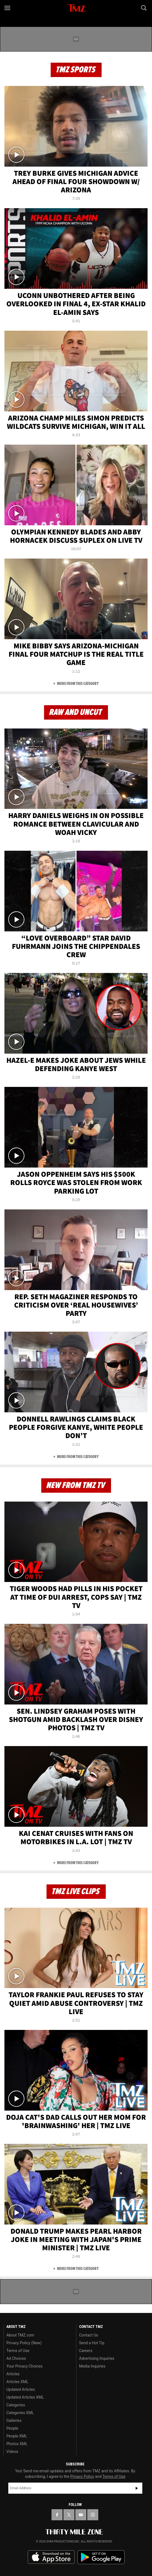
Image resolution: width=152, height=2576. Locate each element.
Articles (13, 2374)
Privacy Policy (82, 2476)
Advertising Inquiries (96, 2358)
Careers (85, 2350)
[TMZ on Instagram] (92, 2514)
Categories (15, 2405)
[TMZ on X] (68, 2514)
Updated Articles (20, 2389)
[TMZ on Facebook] (57, 2514)
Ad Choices (16, 2358)
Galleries (13, 2420)
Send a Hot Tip (91, 2343)
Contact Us (88, 2335)
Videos (12, 2451)
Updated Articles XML (25, 2397)
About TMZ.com (20, 2335)
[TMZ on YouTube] (80, 2514)
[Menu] (8, 8)
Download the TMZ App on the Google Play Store (101, 2557)
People (12, 2428)
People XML (16, 2436)
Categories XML (20, 2413)
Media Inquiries (92, 2366)
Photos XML (16, 2444)
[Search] (144, 8)
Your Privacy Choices (24, 2366)
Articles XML (17, 2381)
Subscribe (136, 2488)
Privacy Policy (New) (24, 2343)
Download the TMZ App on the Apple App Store (51, 2557)
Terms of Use (17, 2350)
